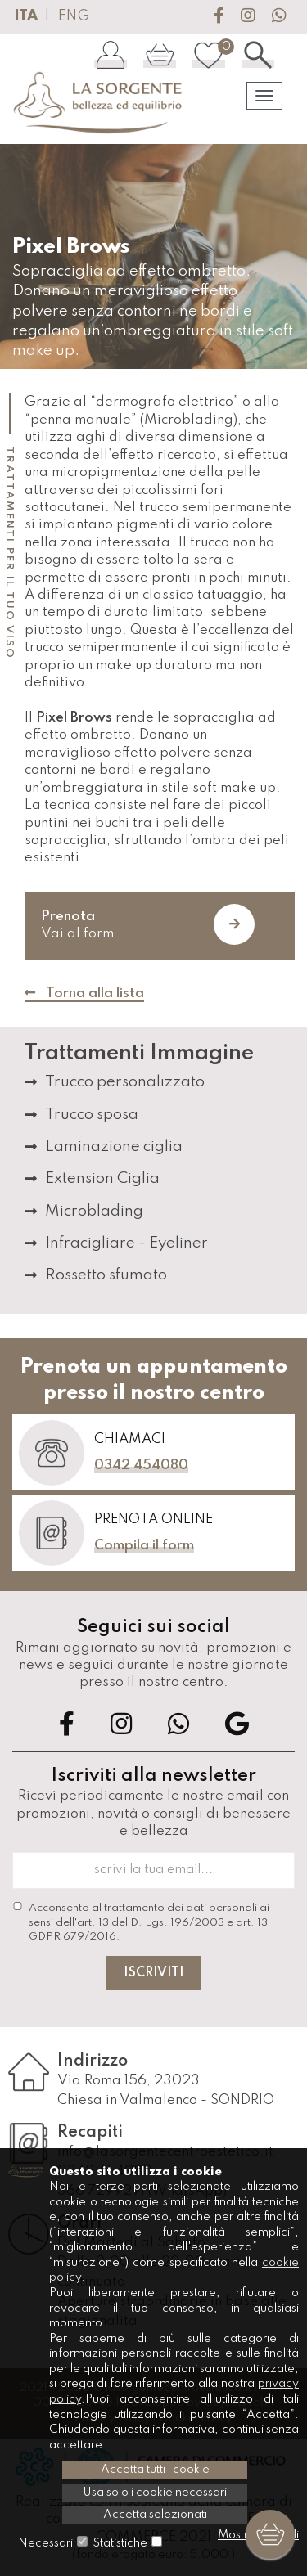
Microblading (94, 1211)
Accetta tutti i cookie (155, 2469)
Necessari (45, 2543)
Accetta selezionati (155, 2514)
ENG (73, 16)
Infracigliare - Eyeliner (126, 1243)
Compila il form (144, 1546)
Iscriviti (154, 1973)
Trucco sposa (91, 1114)
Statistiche (120, 2543)
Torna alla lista (84, 993)
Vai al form (148, 924)
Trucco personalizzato (125, 1082)
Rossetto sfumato (106, 1275)
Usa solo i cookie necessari (155, 2492)
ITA (26, 16)
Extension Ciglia (102, 1178)
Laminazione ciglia (114, 1146)
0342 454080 (141, 1465)
